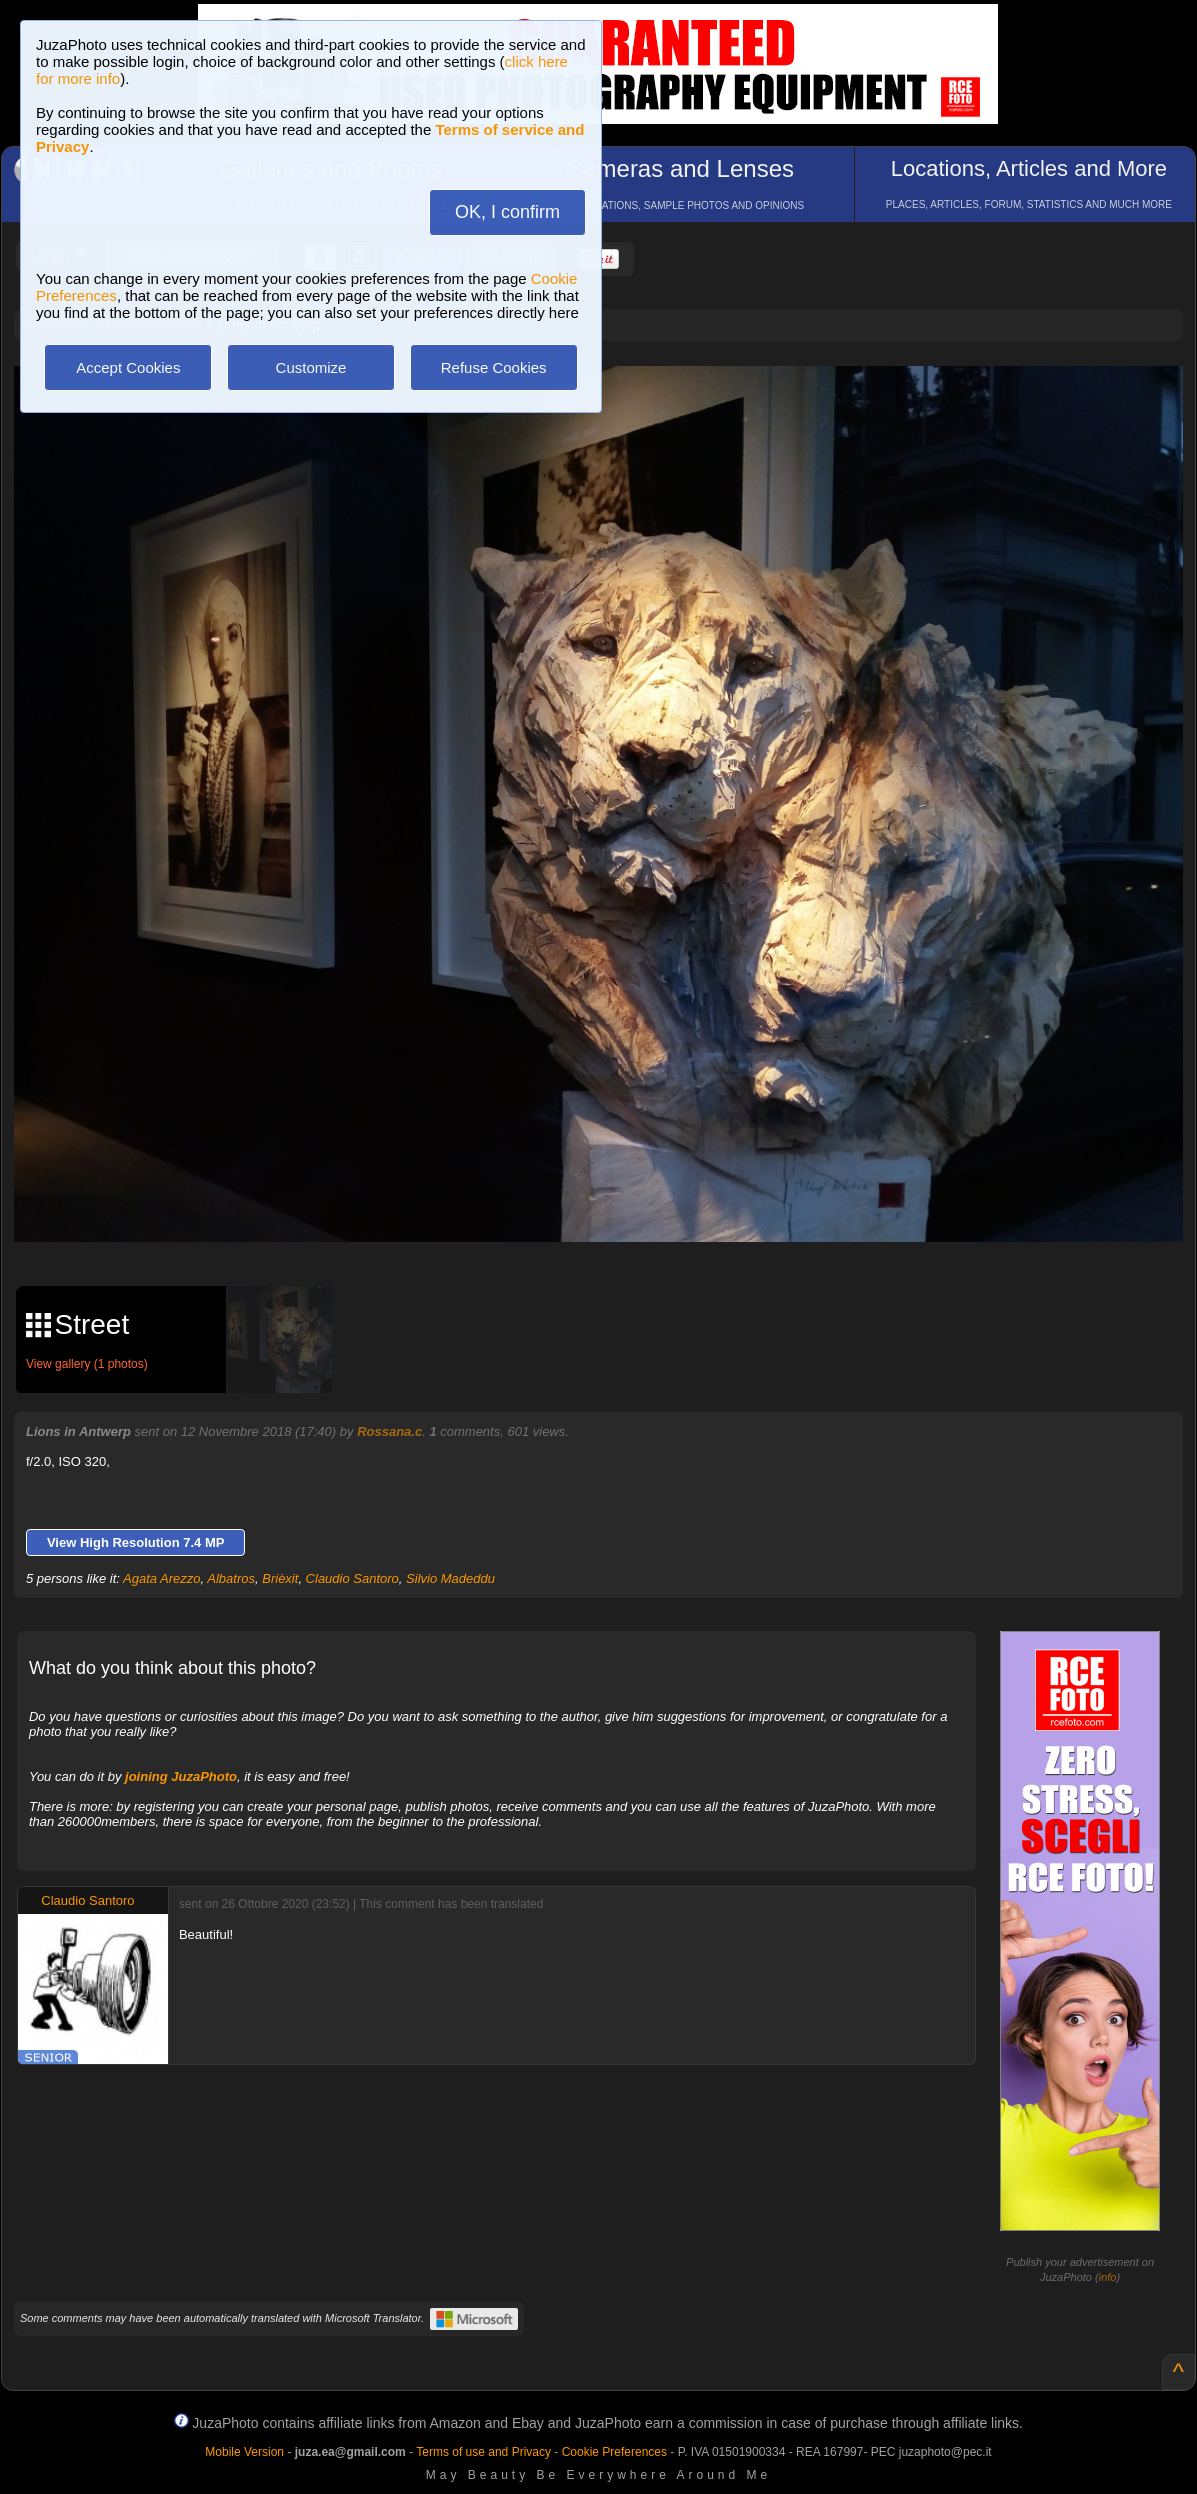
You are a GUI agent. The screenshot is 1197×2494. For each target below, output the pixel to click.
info (1108, 2277)
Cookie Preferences (614, 2452)
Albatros (231, 1578)
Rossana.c (389, 1431)
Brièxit (280, 1578)
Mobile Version (244, 2452)
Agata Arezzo (162, 1578)
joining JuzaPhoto (181, 1776)
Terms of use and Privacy (483, 2452)
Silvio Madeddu (450, 1578)
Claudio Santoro (352, 1578)
